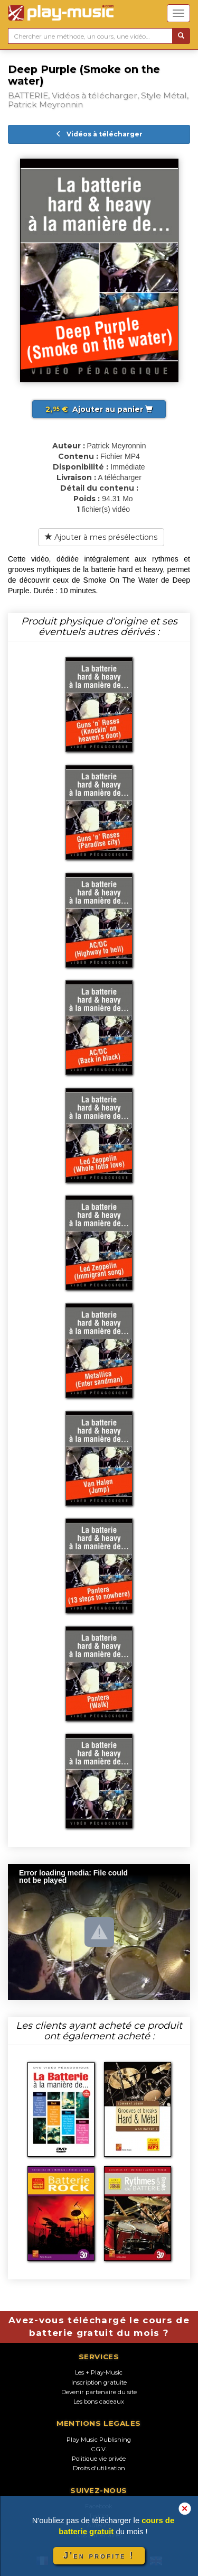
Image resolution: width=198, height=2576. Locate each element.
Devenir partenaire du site (99, 2392)
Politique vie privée (99, 2458)
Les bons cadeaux (98, 2401)
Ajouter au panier (99, 409)
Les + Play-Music (98, 2372)
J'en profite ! (98, 2555)
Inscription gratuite (99, 2382)
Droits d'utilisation (99, 2468)
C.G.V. (99, 2449)
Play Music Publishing (99, 2439)
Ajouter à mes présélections (101, 537)
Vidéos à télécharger (99, 134)
